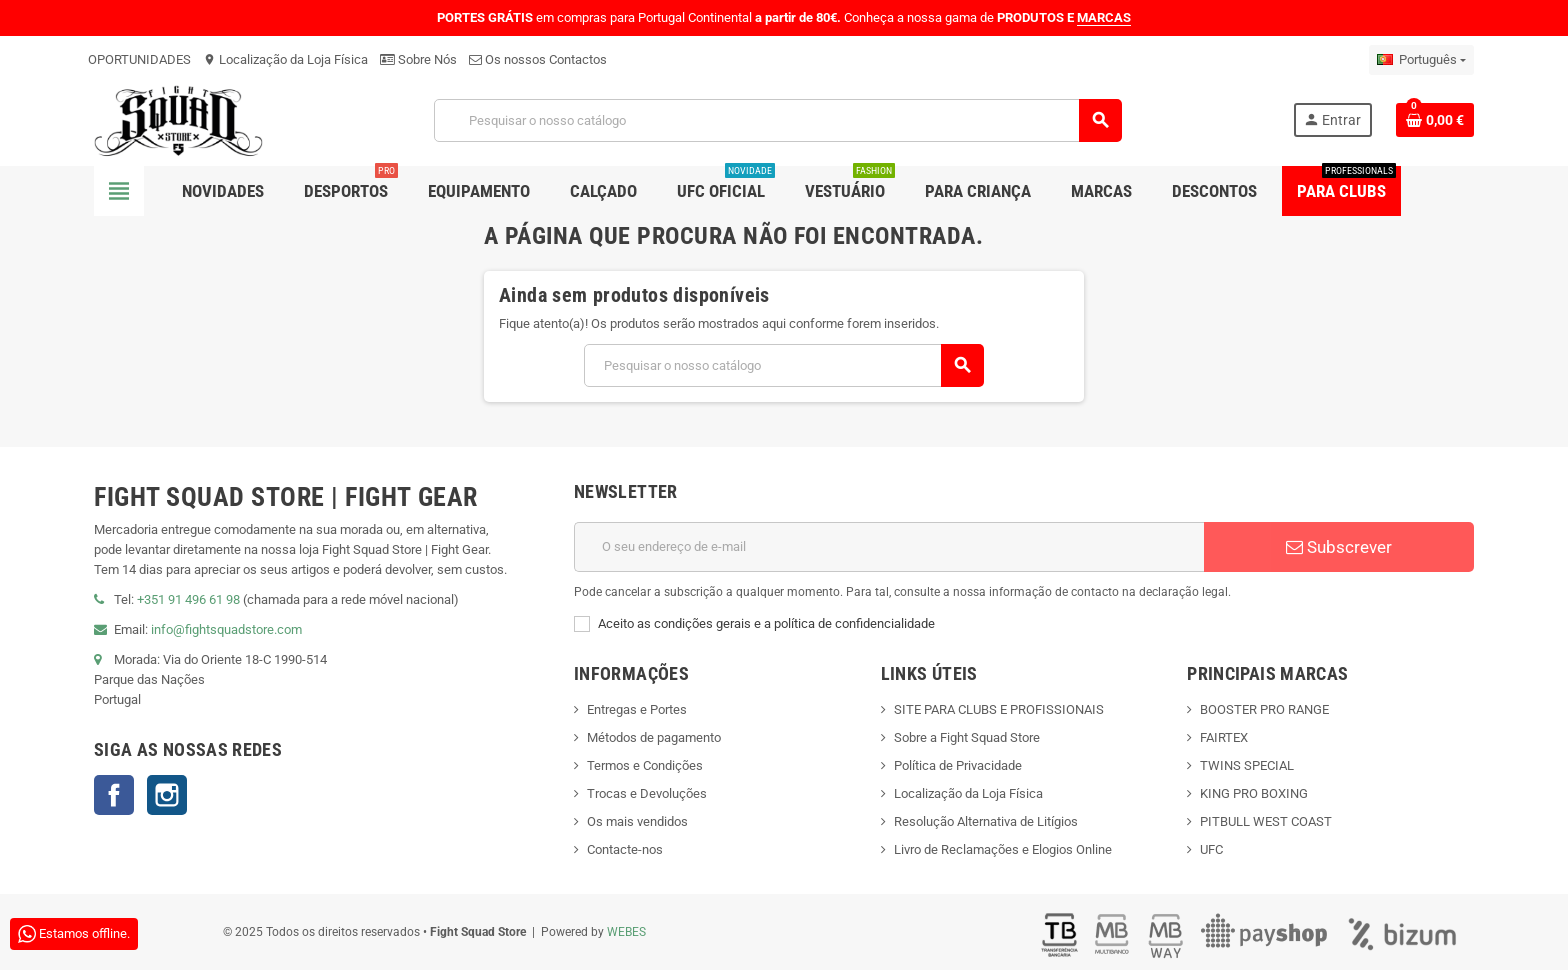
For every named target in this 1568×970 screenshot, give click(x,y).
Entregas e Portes (637, 709)
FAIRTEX (1224, 737)
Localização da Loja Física (285, 59)
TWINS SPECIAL (1247, 765)
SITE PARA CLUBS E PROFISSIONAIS (999, 709)
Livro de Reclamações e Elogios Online (1003, 849)
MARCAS (1104, 17)
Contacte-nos (625, 849)
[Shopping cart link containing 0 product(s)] (1435, 120)
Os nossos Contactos (538, 59)
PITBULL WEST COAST (1266, 821)
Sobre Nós (418, 59)
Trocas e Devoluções (647, 793)
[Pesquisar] (778, 120)
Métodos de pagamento (654, 737)
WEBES (626, 932)
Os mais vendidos (637, 821)
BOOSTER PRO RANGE (1264, 709)
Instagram (167, 795)
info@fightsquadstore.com (226, 629)
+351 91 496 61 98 (188, 599)
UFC (1211, 849)
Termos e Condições (645, 765)
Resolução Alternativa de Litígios (986, 821)
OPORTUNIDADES (139, 59)
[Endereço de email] (889, 547)
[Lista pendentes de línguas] (1421, 60)
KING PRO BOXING (1254, 793)
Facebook (114, 795)
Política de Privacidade (958, 765)
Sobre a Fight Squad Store (967, 737)
